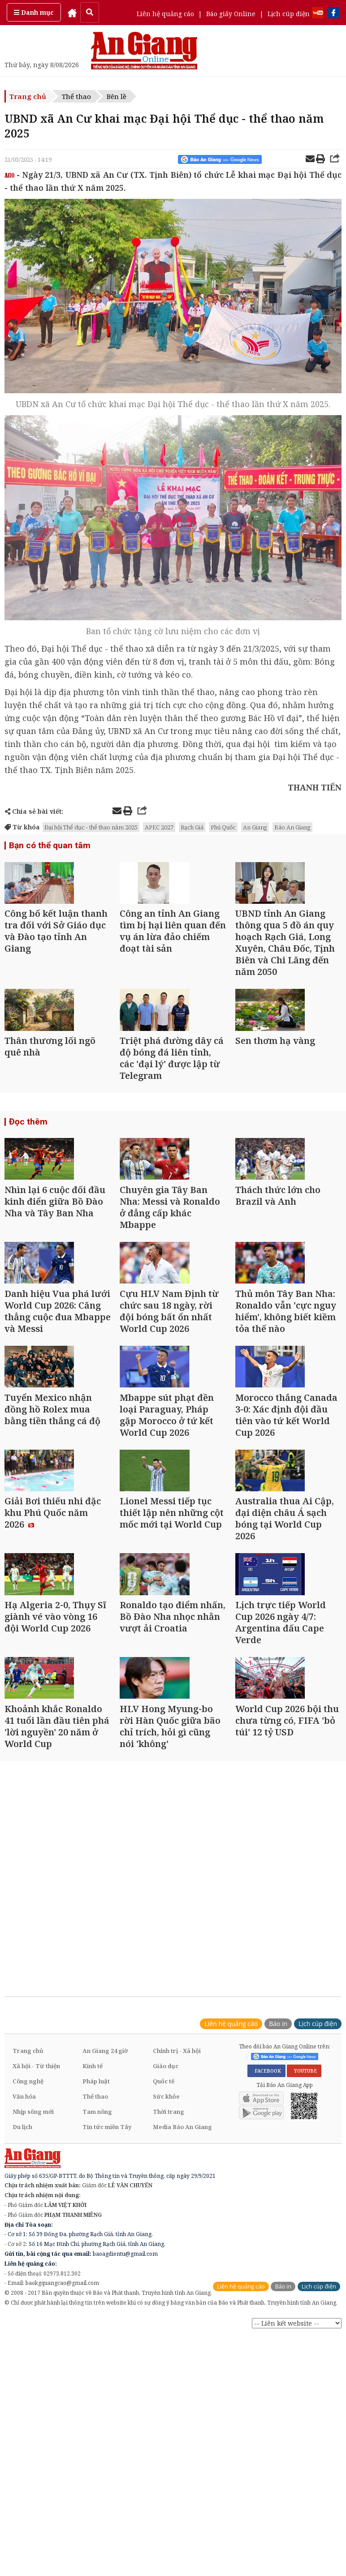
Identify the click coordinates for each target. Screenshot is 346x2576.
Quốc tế (163, 2260)
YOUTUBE (304, 2250)
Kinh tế (92, 2245)
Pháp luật (96, 2260)
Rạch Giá (192, 827)
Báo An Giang (292, 827)
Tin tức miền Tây (106, 2306)
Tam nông (97, 2291)
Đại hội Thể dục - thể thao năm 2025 (91, 827)
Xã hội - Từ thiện (36, 2245)
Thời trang (168, 2291)
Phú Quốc (223, 827)
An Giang (255, 827)
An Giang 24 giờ (105, 2230)
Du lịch (22, 2306)
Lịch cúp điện (289, 13)
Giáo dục (165, 2245)
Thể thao (76, 96)
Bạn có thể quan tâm (47, 846)
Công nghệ (28, 2260)
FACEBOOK (266, 2250)
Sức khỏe (166, 2275)
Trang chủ (27, 96)
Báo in (278, 2202)
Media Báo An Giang (182, 2306)
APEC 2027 (159, 827)
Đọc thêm (26, 1168)
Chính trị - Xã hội (177, 2230)
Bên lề (116, 96)
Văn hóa (24, 2275)
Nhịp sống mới (33, 2291)
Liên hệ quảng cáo (165, 13)
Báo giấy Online (230, 13)
